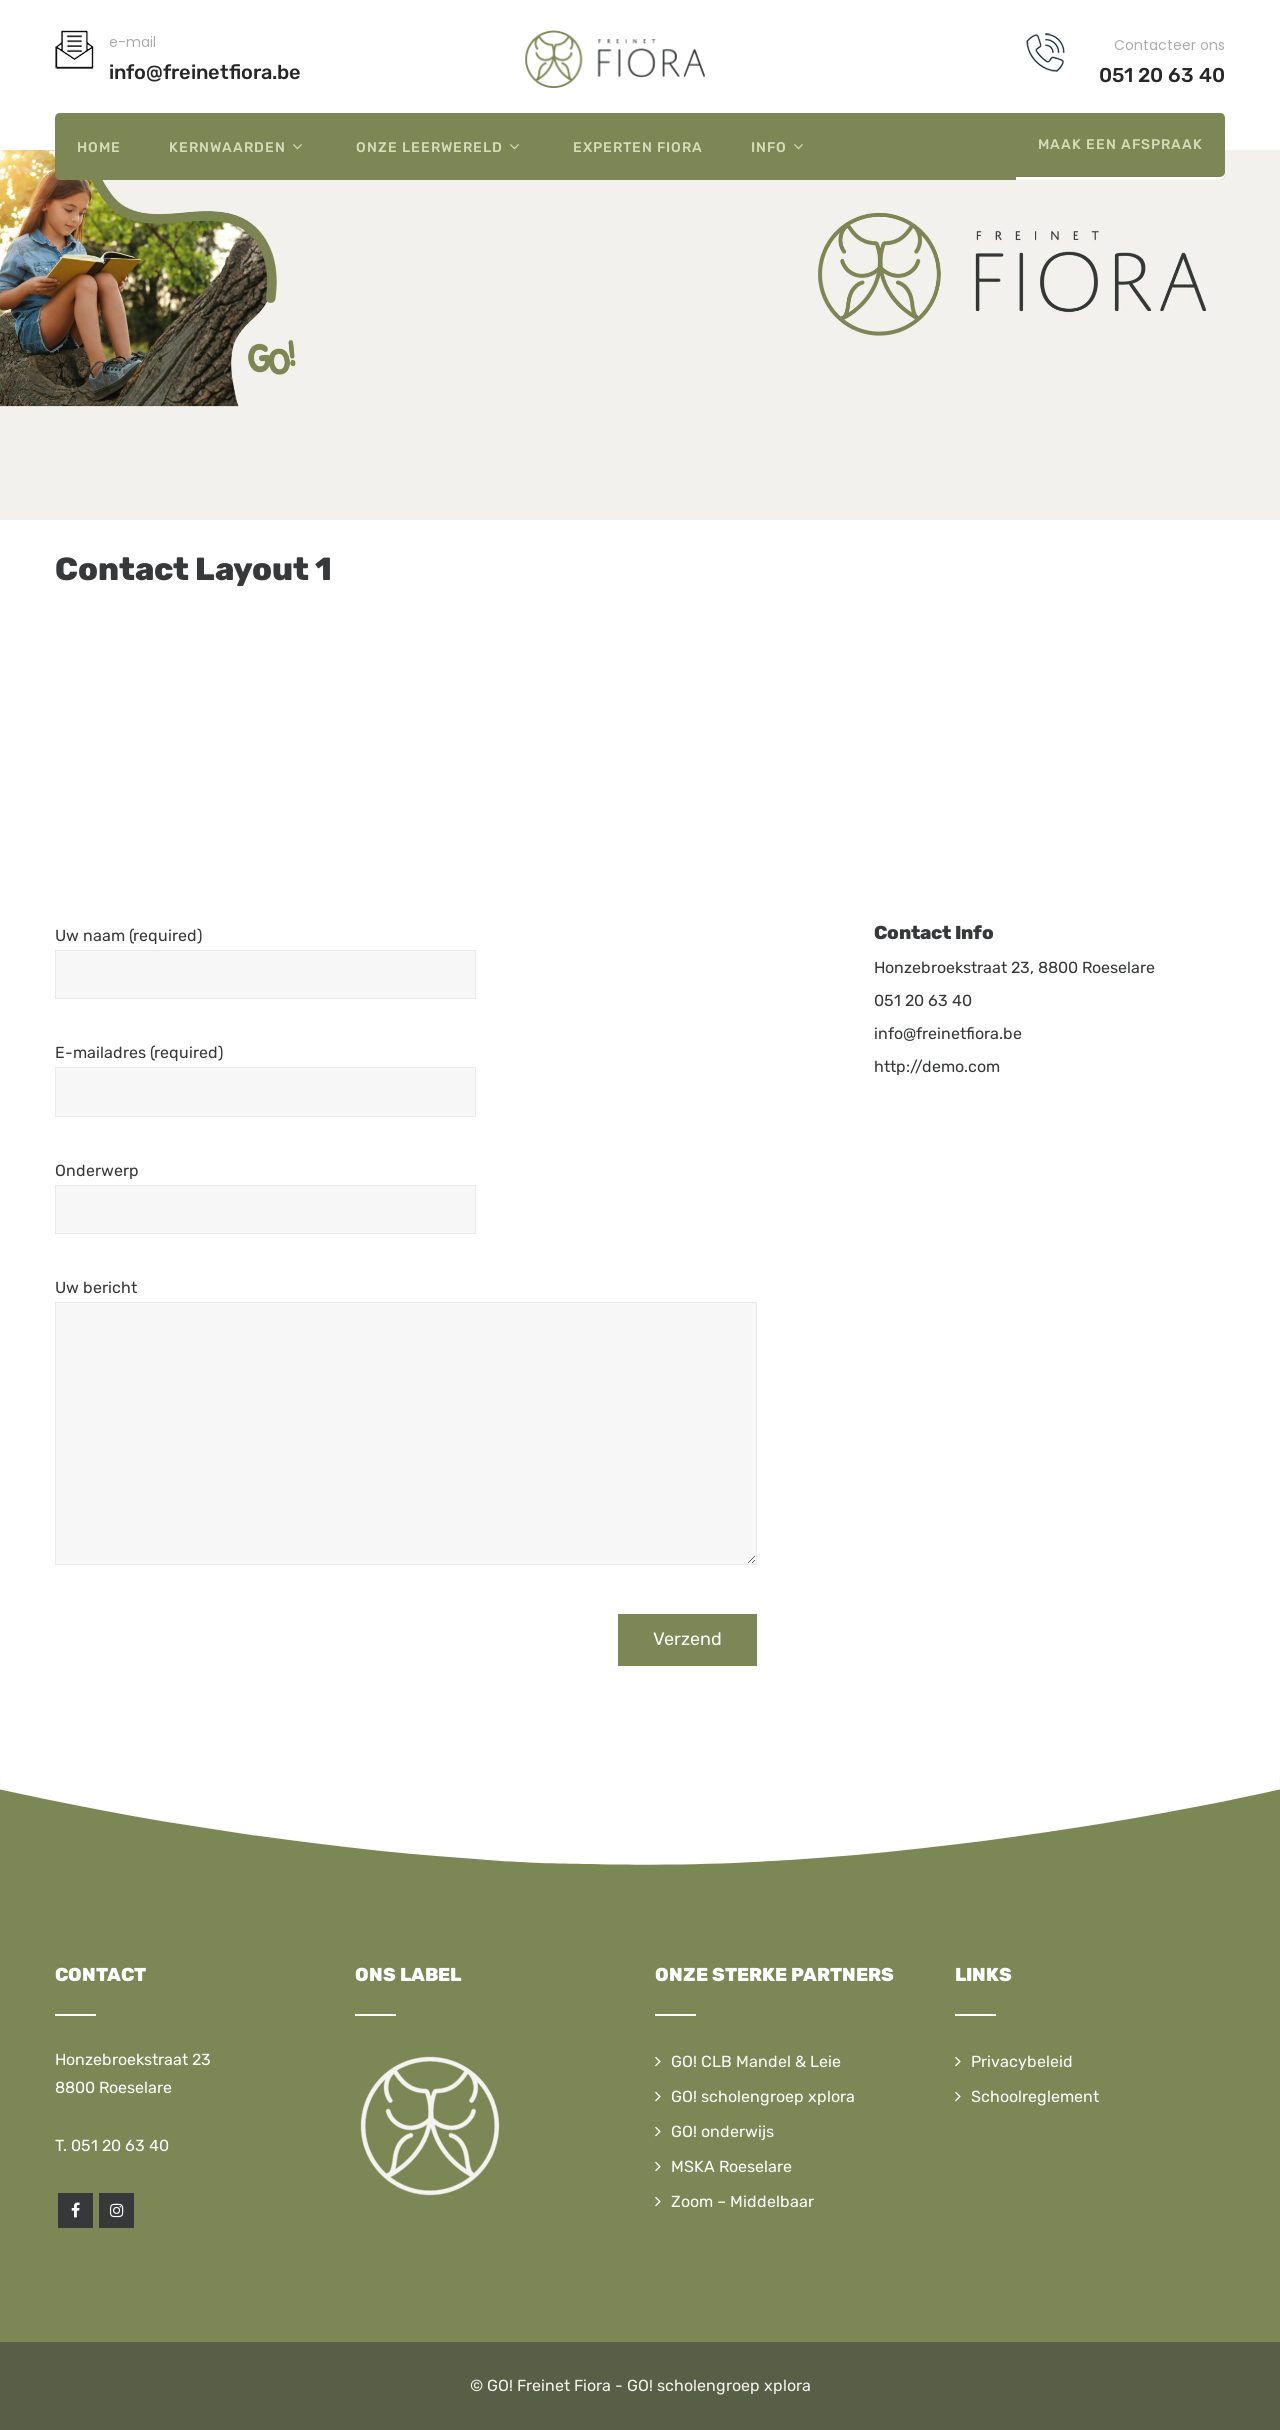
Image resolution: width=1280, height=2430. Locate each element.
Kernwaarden (238, 146)
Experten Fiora (638, 147)
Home (99, 147)
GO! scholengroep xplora (763, 2096)
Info (780, 146)
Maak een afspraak (1120, 144)
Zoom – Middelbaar (742, 2201)
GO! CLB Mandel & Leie (756, 2061)
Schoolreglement (1035, 2096)
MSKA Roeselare (731, 2166)
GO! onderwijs (722, 2131)
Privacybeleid (1022, 2061)
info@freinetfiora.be (948, 1033)
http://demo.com (937, 1066)
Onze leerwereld (440, 146)
